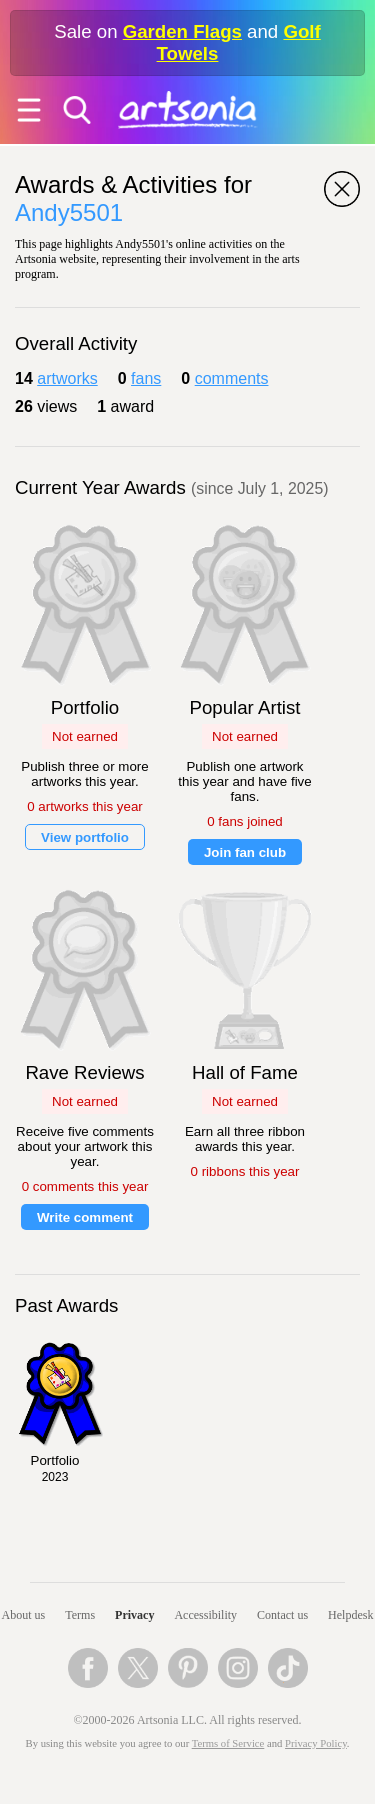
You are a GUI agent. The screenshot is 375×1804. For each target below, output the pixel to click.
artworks (67, 378)
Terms (80, 1615)
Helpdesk (350, 1615)
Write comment (85, 1217)
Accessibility (205, 1615)
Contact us (282, 1615)
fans (146, 378)
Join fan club (245, 852)
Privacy (134, 1615)
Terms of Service (228, 1743)
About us (24, 1615)
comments (232, 378)
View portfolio (85, 837)
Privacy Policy (316, 1743)
